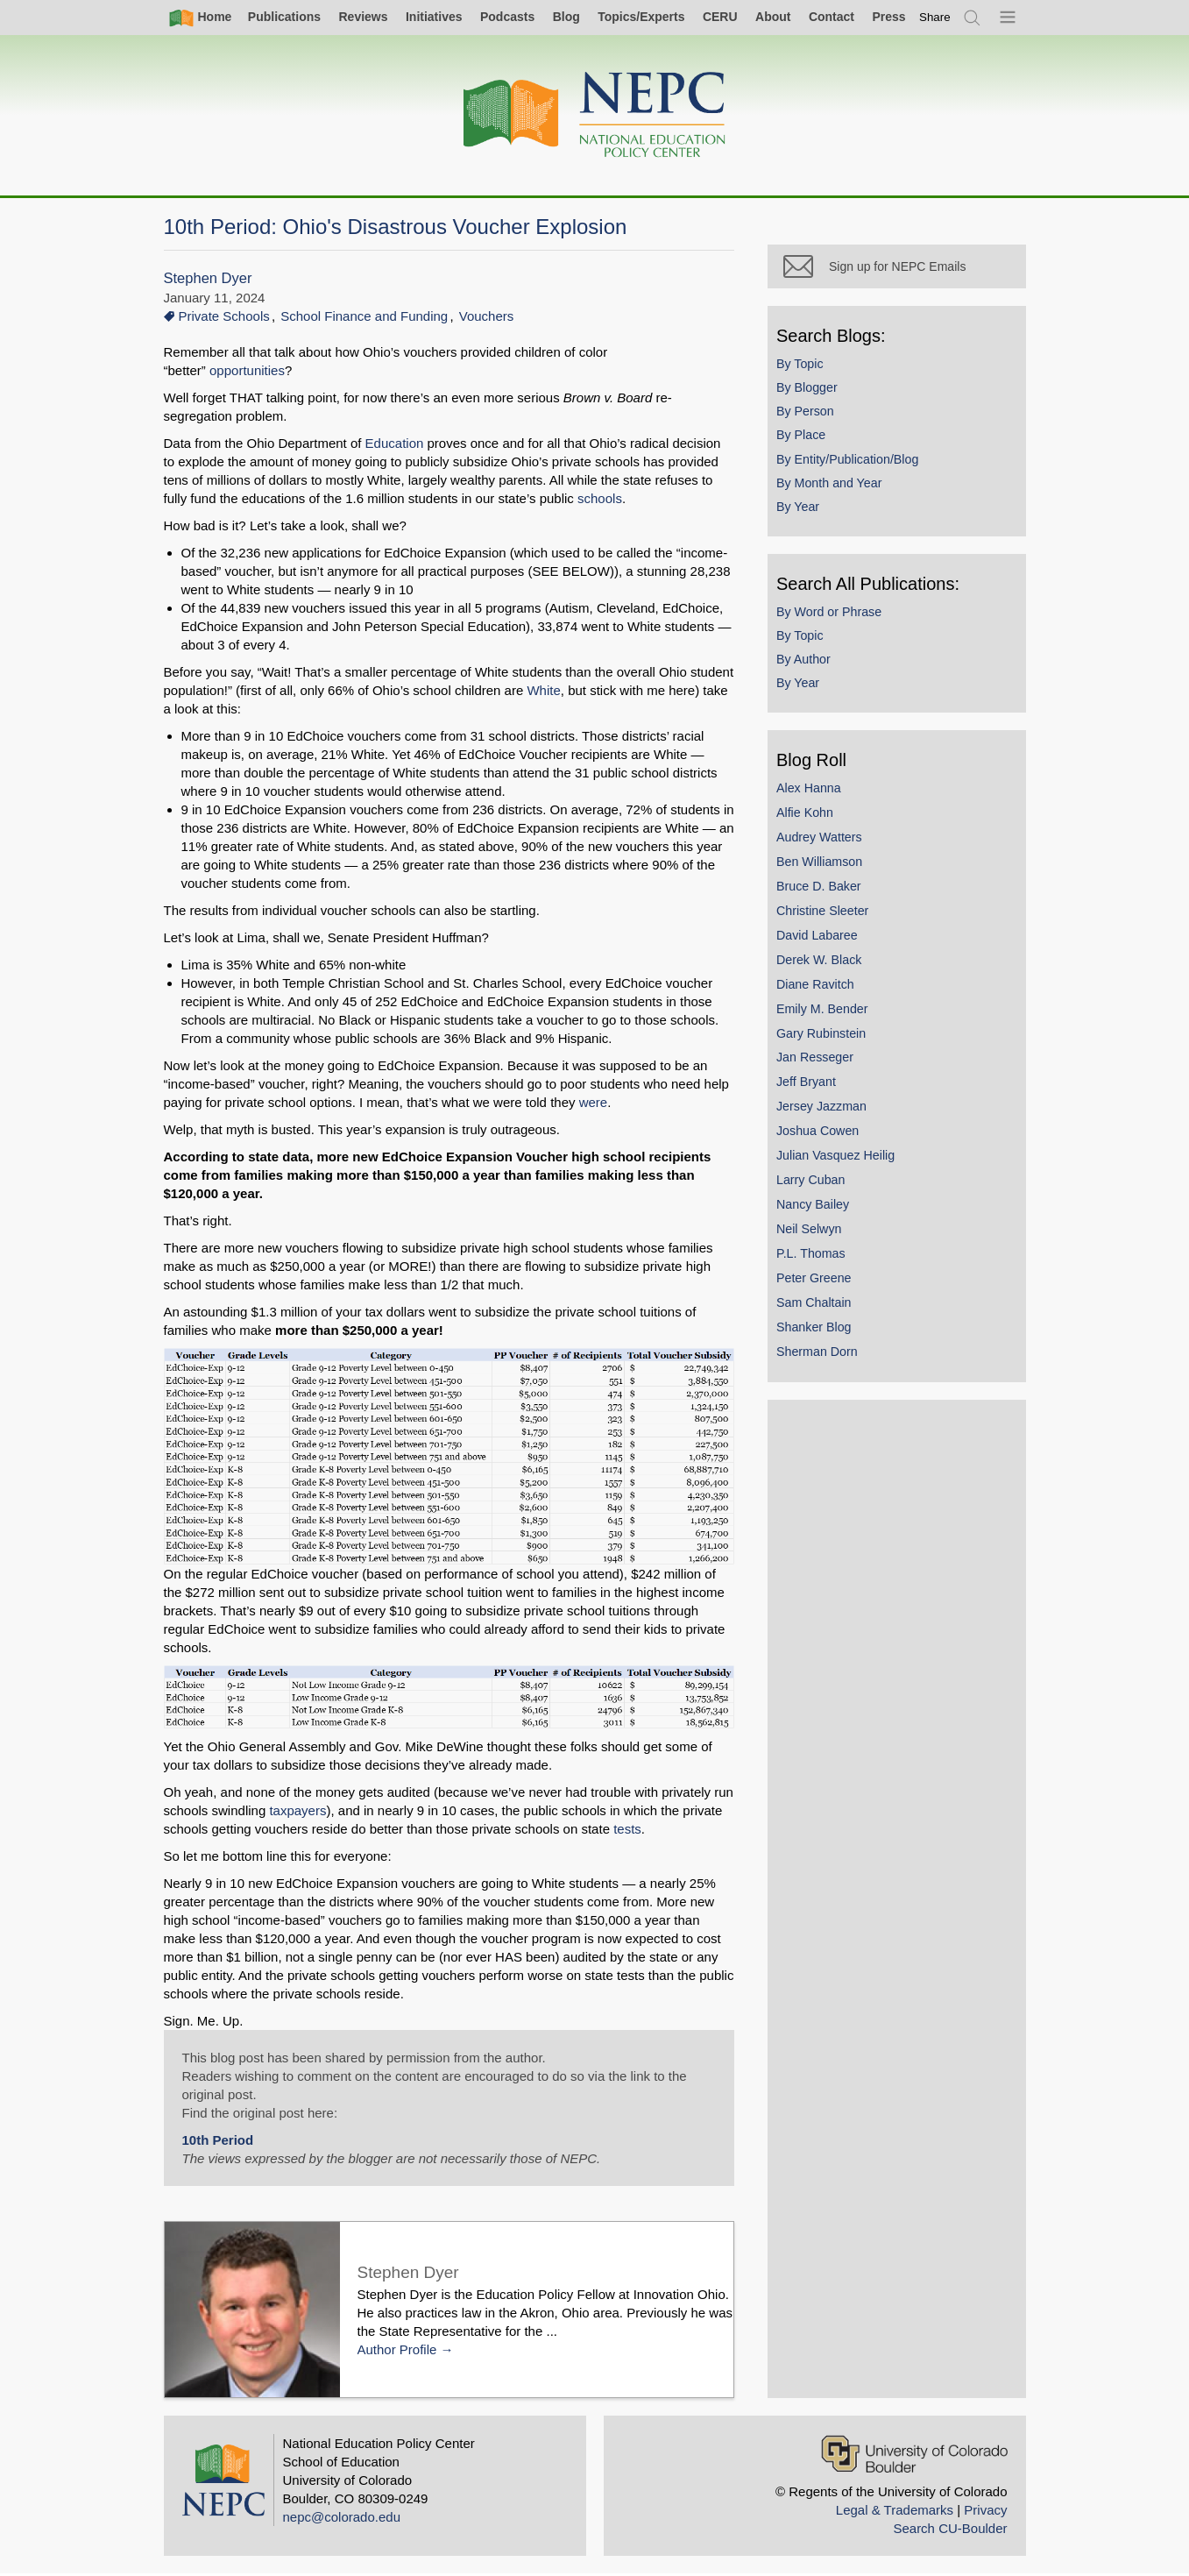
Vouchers (486, 316)
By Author (808, 663)
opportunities (247, 370)
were (593, 1102)
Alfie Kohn (809, 816)
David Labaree (821, 939)
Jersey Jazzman (826, 1110)
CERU (720, 17)
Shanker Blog (818, 1330)
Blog (566, 17)
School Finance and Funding (364, 316)
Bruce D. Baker (823, 890)
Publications (284, 17)
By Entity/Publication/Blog (852, 463)
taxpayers (297, 1812)
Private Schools (224, 316)
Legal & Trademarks (894, 2511)
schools (572, 498)
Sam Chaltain (818, 1306)
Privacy (985, 2511)
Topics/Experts (641, 17)
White (543, 690)
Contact (831, 17)
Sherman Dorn (821, 1355)
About (772, 17)
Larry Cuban (815, 1183)
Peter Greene (818, 1281)
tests (627, 1830)
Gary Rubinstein (825, 1037)
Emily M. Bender (827, 1012)
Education (396, 443)
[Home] (595, 115)
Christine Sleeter (827, 914)
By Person (810, 415)
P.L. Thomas (815, 1257)
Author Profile (397, 2350)
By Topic (804, 367)
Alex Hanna (813, 791)
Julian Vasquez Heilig (840, 1159)
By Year (802, 510)
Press (888, 17)
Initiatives (434, 17)
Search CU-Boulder (950, 2530)
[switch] (935, 17)
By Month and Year (833, 486)
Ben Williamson (824, 865)
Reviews (362, 17)
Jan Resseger (819, 1061)
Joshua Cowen (822, 1134)
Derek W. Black (823, 963)
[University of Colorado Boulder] (914, 2455)
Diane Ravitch (820, 988)
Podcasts (507, 17)
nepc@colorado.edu (342, 2518)
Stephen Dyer (208, 278)
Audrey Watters (824, 841)
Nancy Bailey (817, 1208)
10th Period (218, 2141)
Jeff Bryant (810, 1086)
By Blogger (811, 391)
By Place (805, 439)
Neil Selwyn (813, 1232)
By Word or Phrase (833, 615)
